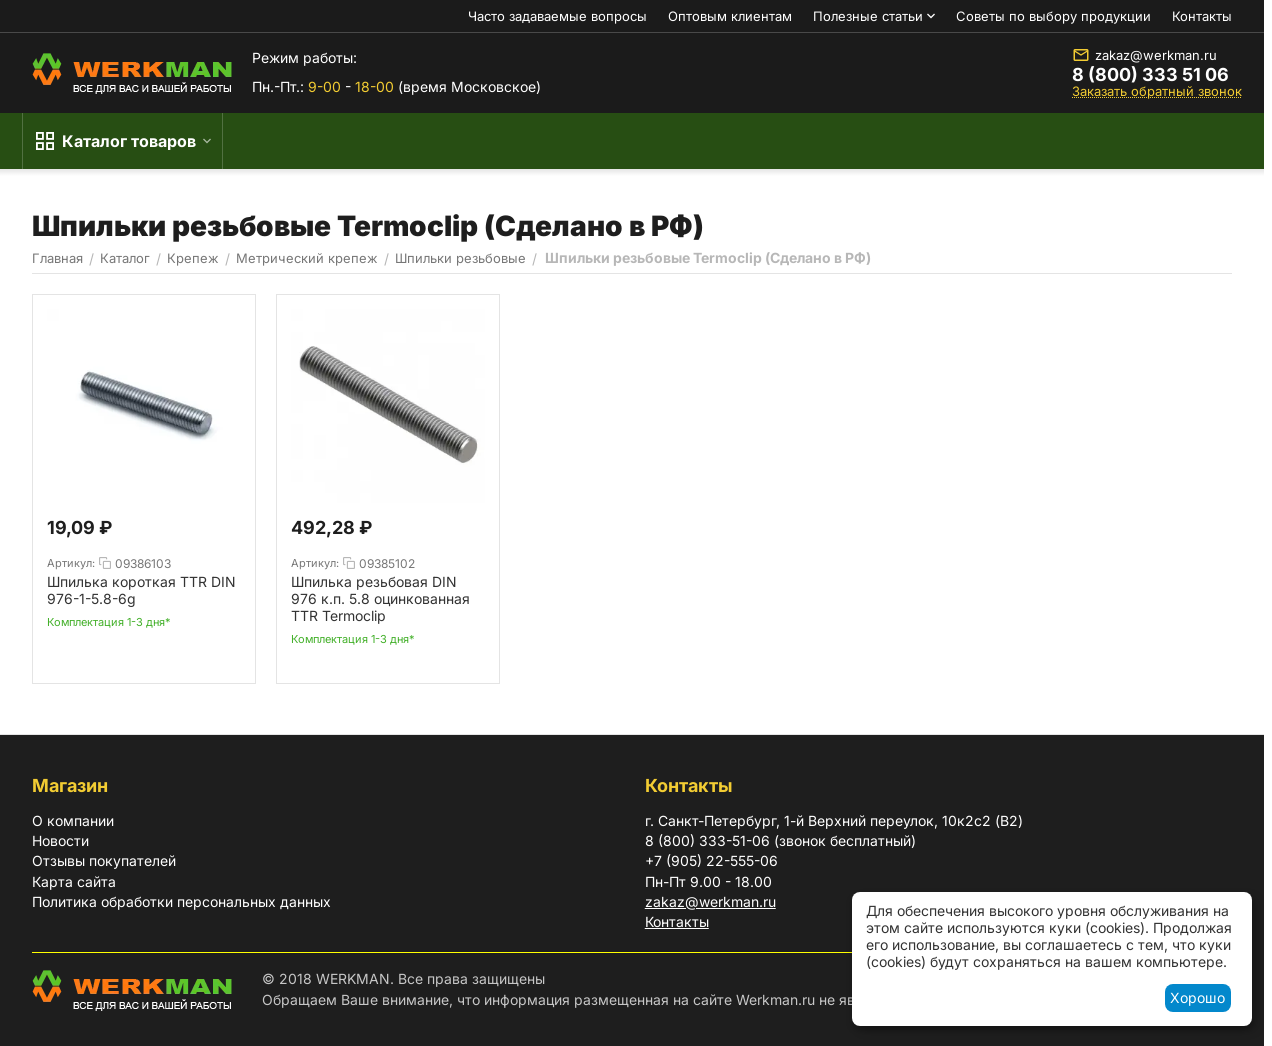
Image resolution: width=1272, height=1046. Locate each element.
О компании (73, 820)
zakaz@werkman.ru (1144, 55)
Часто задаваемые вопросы (557, 16)
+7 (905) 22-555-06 (711, 860)
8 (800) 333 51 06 (1150, 75)
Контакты (1202, 16)
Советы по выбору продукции (1053, 16)
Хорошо (1197, 997)
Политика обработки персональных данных (181, 901)
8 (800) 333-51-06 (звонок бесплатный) (780, 840)
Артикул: (71, 563)
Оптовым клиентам (730, 16)
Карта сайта (74, 881)
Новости (60, 840)
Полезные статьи (868, 16)
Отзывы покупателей (104, 860)
